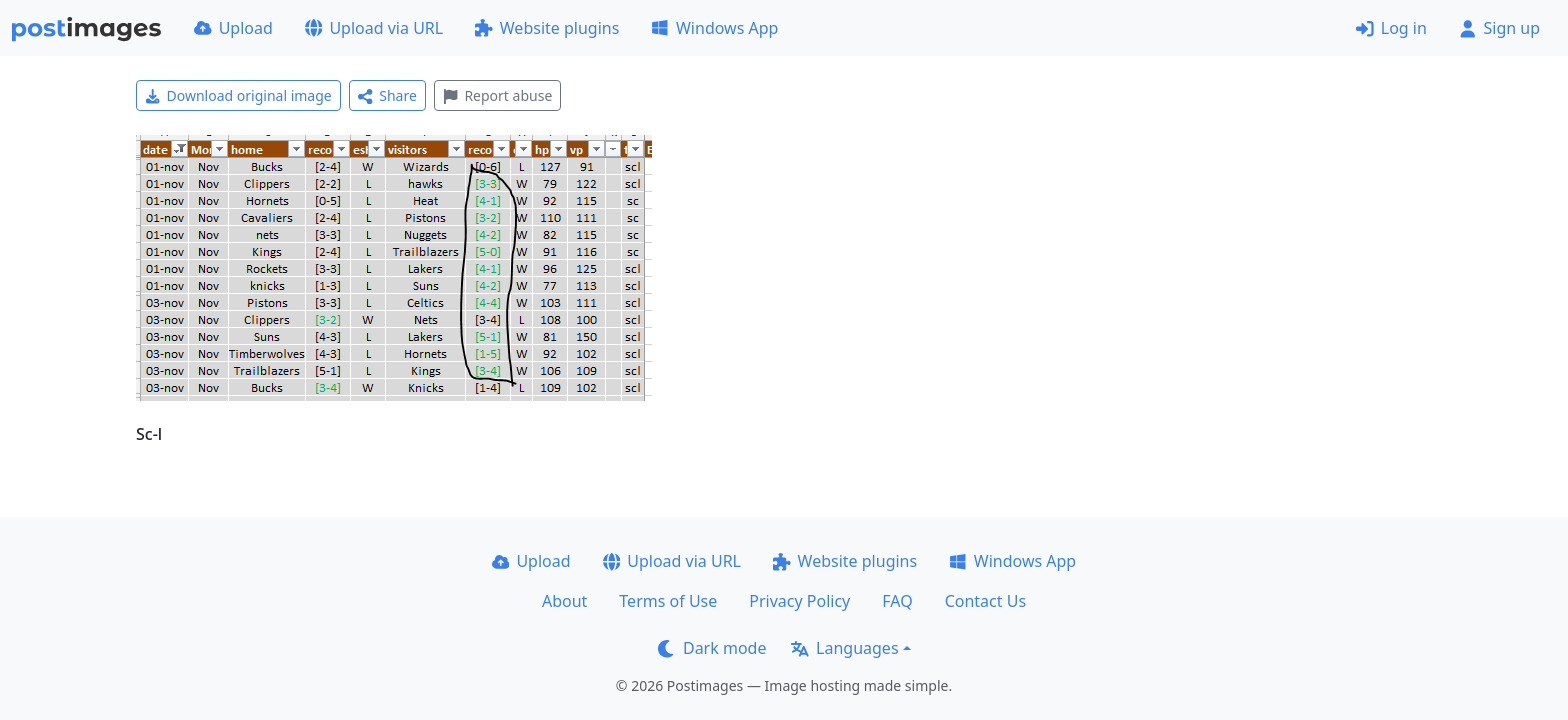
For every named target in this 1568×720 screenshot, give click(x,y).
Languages (844, 648)
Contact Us (985, 601)
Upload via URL (374, 28)
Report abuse (497, 95)
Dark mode (712, 648)
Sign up (1499, 28)
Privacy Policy (799, 601)
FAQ (897, 601)
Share (387, 95)
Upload (233, 28)
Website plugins (547, 28)
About (564, 601)
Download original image (238, 95)
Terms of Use (668, 601)
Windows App (714, 28)
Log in (1391, 28)
